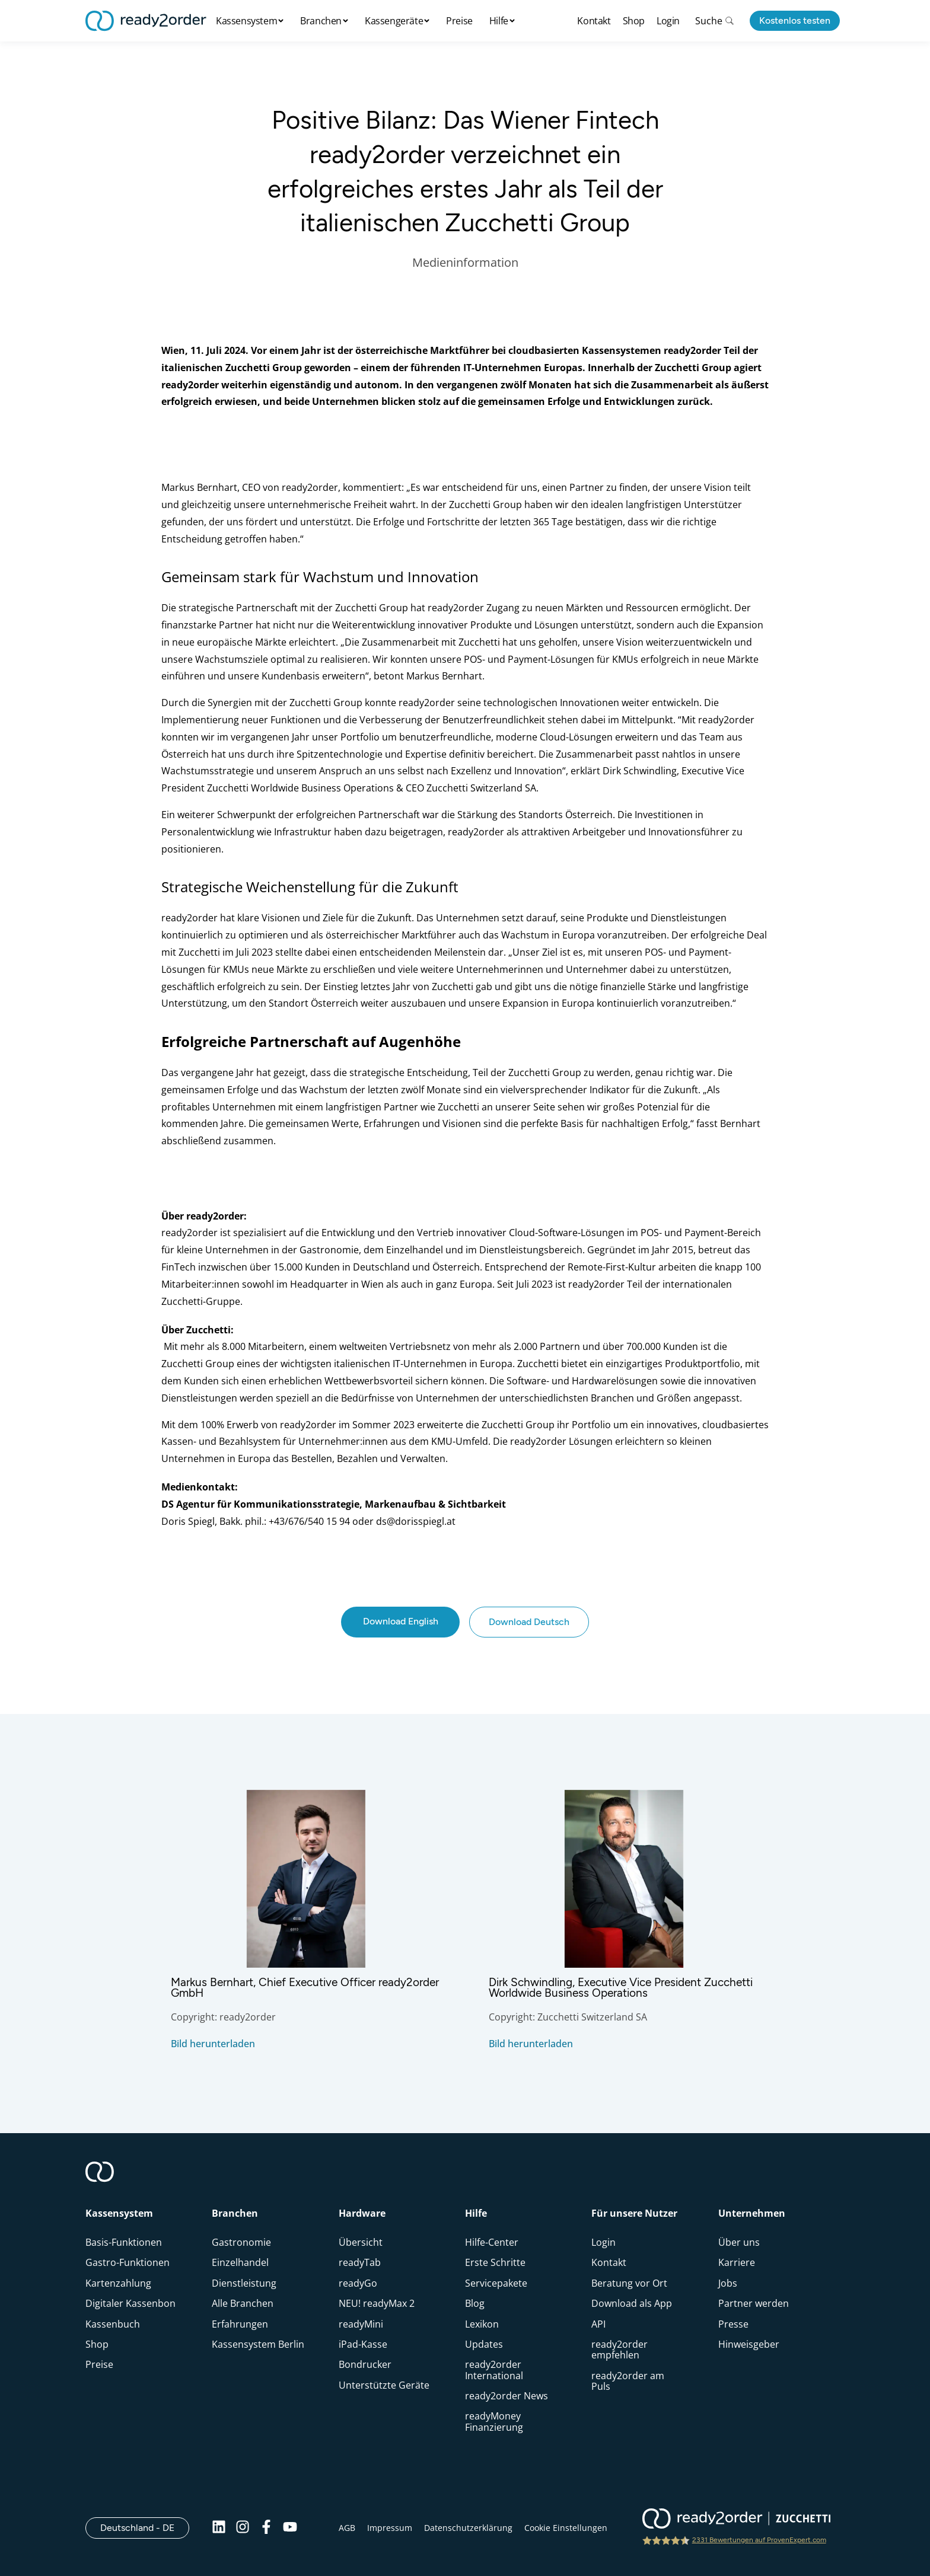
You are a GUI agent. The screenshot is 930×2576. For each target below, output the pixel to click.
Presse (733, 2324)
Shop (634, 20)
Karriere (736, 2262)
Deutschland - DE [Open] (144, 2527)
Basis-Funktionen (123, 2242)
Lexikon (482, 2324)
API (598, 2324)
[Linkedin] (219, 2528)
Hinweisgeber (748, 2344)
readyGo (358, 2283)
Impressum (389, 2527)
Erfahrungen (240, 2324)
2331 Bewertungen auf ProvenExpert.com (759, 2540)
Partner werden (753, 2303)
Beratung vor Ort (629, 2283)
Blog (475, 2303)
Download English (400, 1621)
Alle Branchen (242, 2303)
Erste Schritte (495, 2262)
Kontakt (593, 20)
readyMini (361, 2324)
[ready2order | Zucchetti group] (736, 2519)
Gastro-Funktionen (127, 2262)
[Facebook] (266, 2528)
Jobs (727, 2283)
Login (668, 20)
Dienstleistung (244, 2283)
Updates (484, 2344)
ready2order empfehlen (619, 2349)
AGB (347, 2527)
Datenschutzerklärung (468, 2527)
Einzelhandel (240, 2262)
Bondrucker (365, 2364)
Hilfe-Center (491, 2242)
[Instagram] (242, 2528)
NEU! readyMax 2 (377, 2303)
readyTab (360, 2262)
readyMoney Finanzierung (494, 2421)
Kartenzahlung (118, 2283)
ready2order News (506, 2395)
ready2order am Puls (627, 2381)
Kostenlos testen (794, 20)
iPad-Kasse (363, 2344)
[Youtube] (290, 2528)
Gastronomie (241, 2242)
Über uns (739, 2242)
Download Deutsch (529, 1621)
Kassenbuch (112, 2324)
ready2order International (494, 2370)
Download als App (631, 2303)
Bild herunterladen (213, 2043)
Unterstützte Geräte (384, 2385)
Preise (459, 20)
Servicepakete (496, 2283)
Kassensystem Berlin (258, 2344)
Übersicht (361, 2242)
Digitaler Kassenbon (130, 2303)
